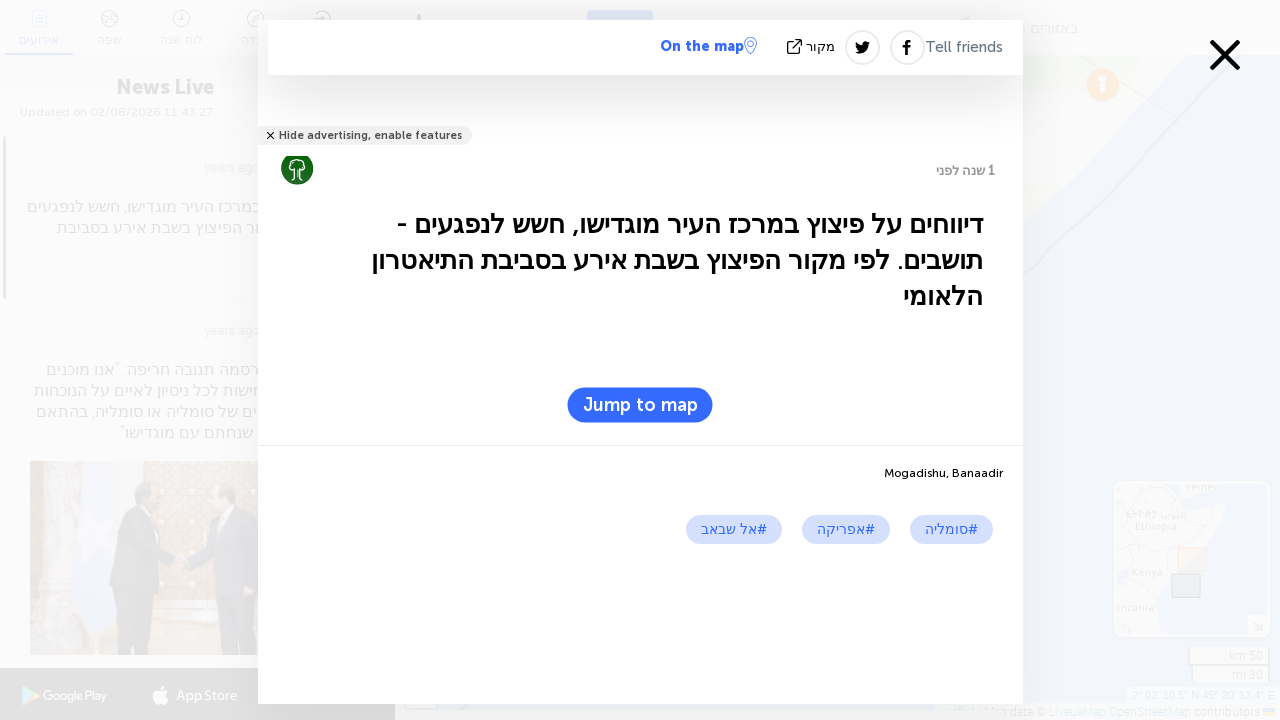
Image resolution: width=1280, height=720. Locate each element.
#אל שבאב (734, 529)
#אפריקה (846, 529)
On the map (708, 46)
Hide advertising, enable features (370, 135)
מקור (813, 46)
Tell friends (964, 47)
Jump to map (640, 405)
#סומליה (951, 529)
